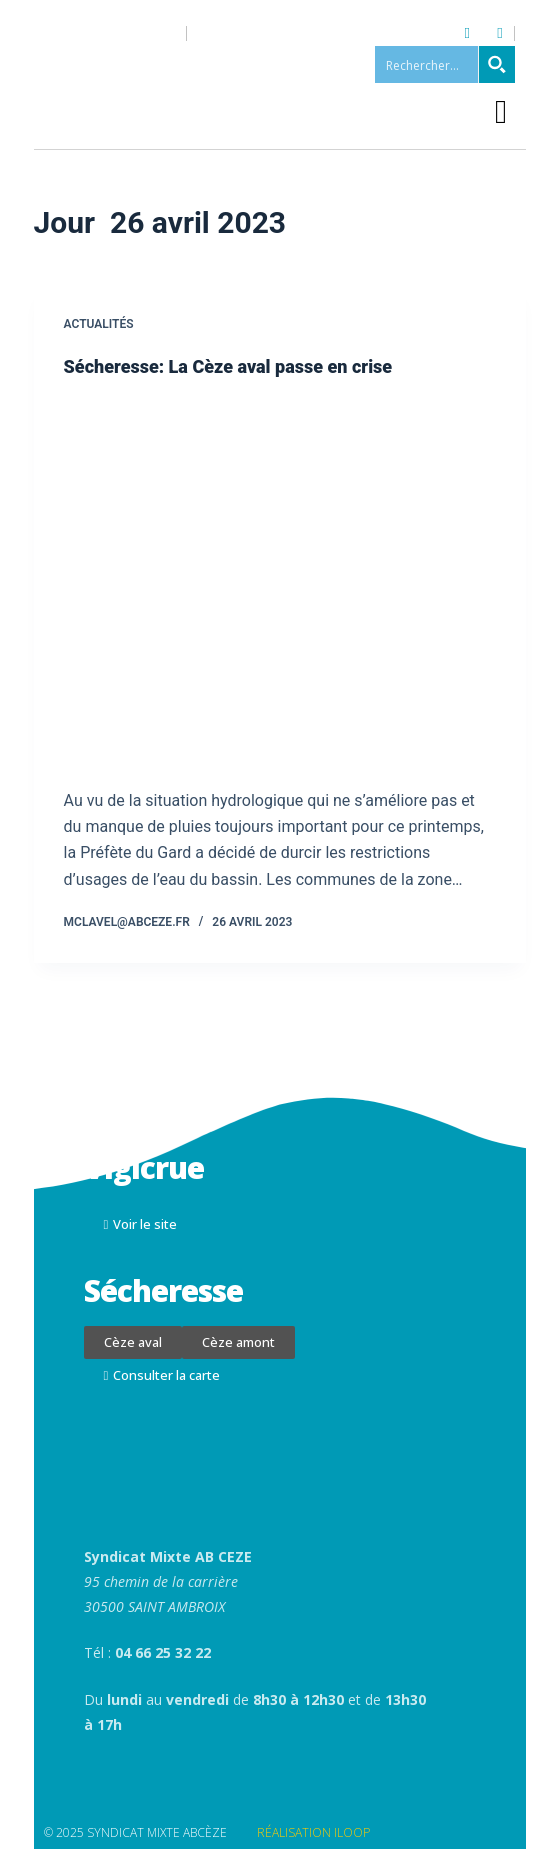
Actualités (99, 324)
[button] (501, 113)
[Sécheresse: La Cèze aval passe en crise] (280, 583)
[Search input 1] (446, 64)
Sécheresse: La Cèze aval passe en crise (228, 366)
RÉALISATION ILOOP (313, 1832)
